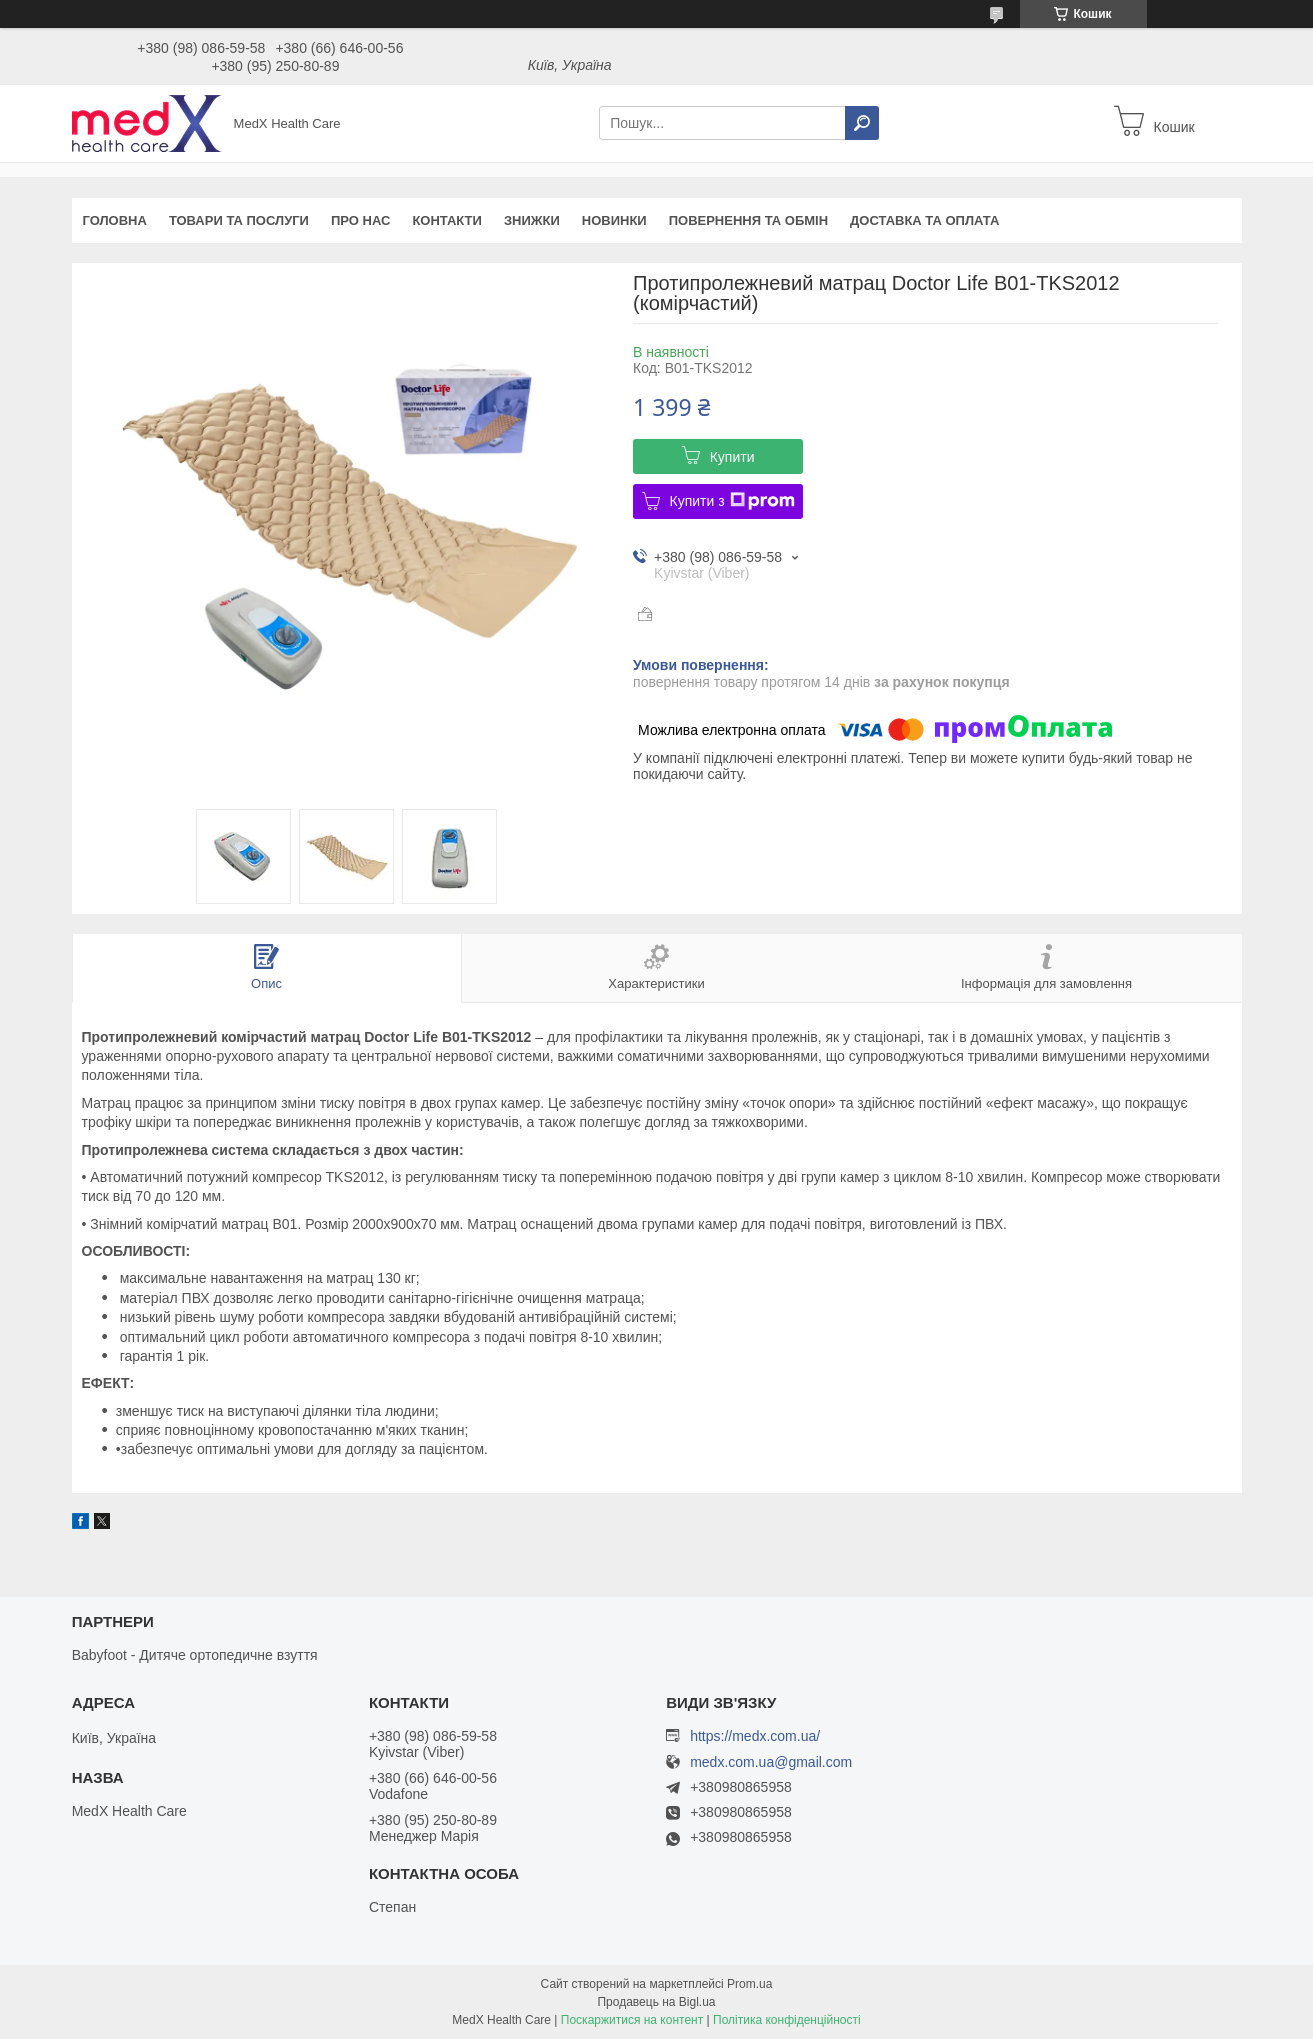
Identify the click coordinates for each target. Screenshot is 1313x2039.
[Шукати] (862, 123)
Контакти (447, 220)
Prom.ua (749, 1984)
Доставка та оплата (924, 220)
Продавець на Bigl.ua (656, 2002)
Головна (115, 220)
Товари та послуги (239, 220)
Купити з (732, 501)
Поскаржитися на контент (632, 2020)
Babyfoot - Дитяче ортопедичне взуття (195, 1655)
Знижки (532, 220)
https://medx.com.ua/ (755, 1736)
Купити (732, 457)
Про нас (360, 220)
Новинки (614, 220)
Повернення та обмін (748, 220)
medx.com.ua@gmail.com (771, 1762)
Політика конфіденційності (787, 2020)
